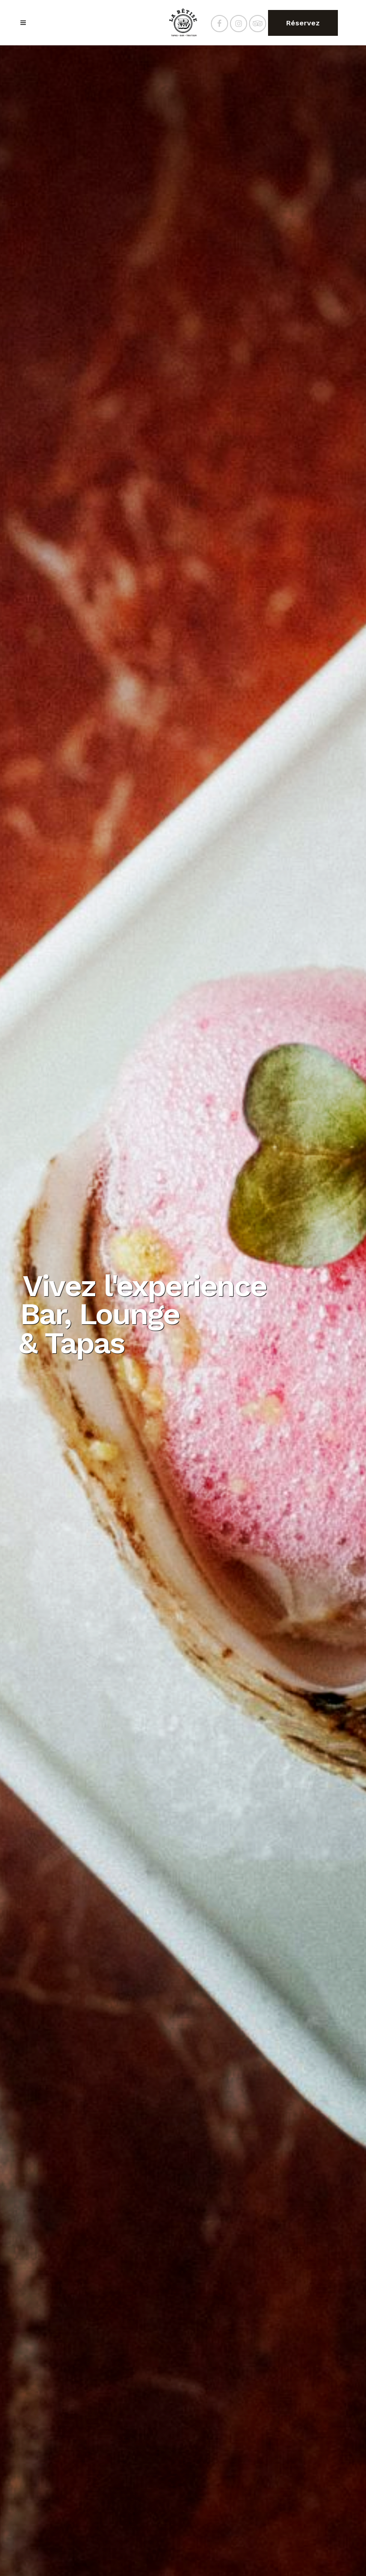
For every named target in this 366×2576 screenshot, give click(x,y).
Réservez (303, 23)
